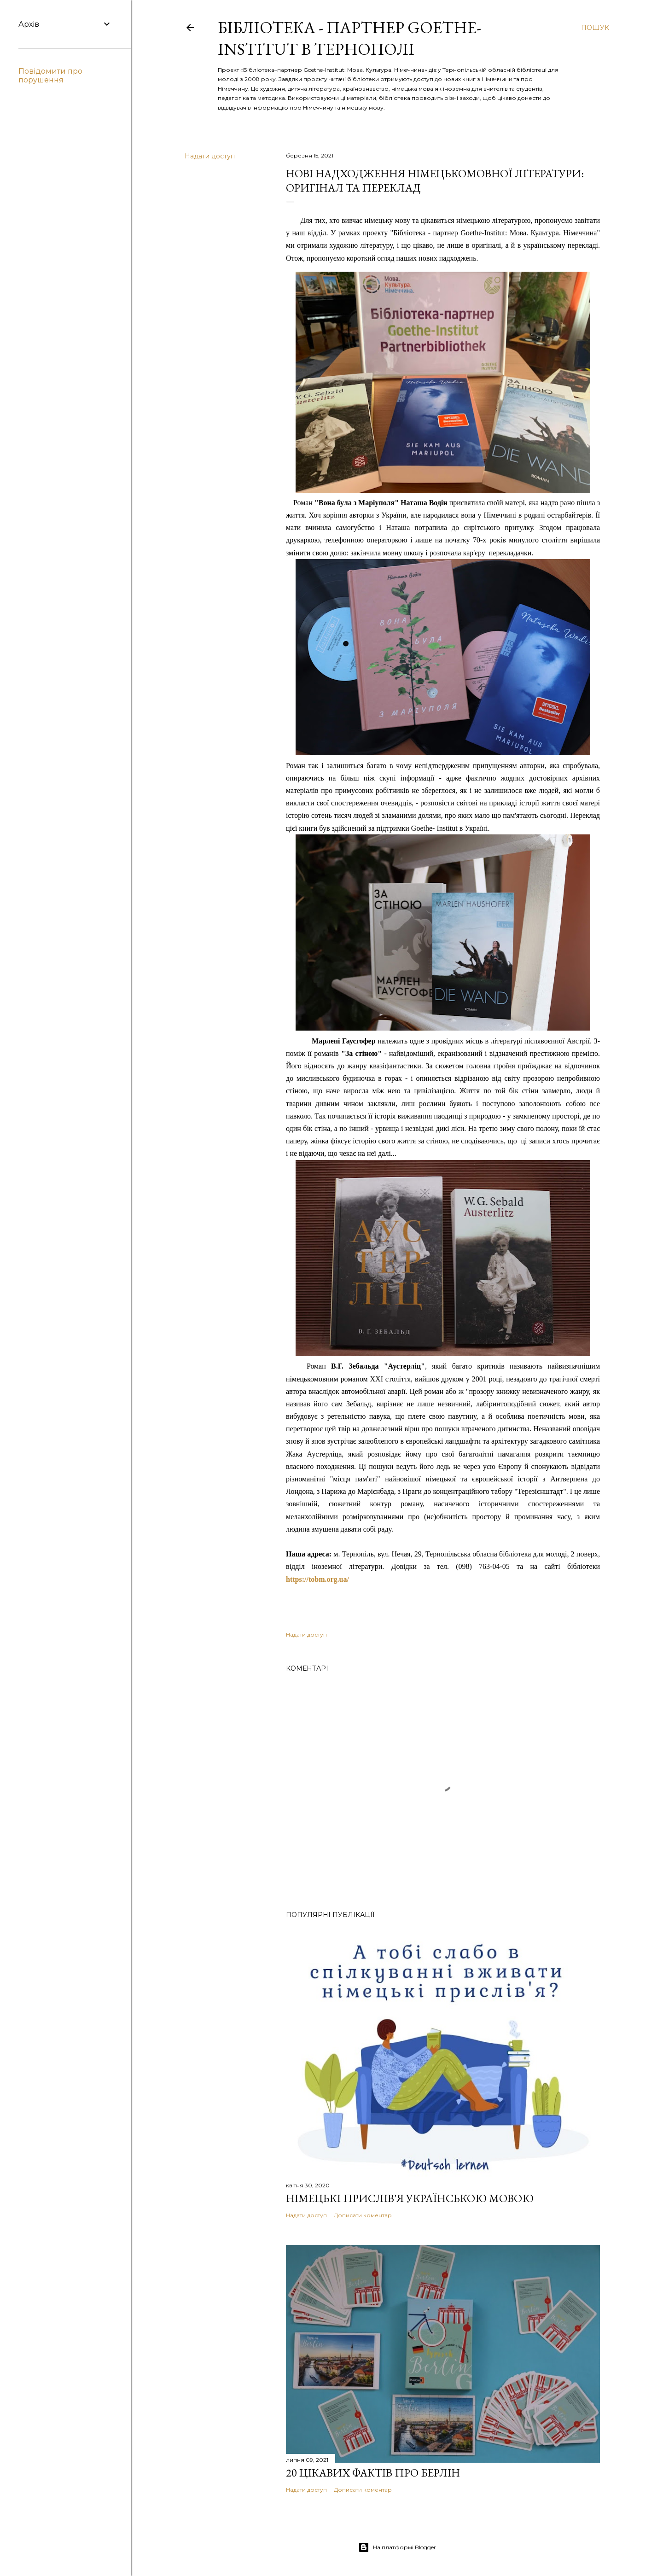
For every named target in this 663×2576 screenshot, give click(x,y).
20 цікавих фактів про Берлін (373, 2472)
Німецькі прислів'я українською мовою (410, 2198)
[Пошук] (595, 28)
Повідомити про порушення (50, 75)
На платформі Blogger (397, 2547)
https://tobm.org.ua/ (317, 1579)
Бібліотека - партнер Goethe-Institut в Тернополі (349, 38)
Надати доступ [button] (210, 156)
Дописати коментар (363, 2215)
